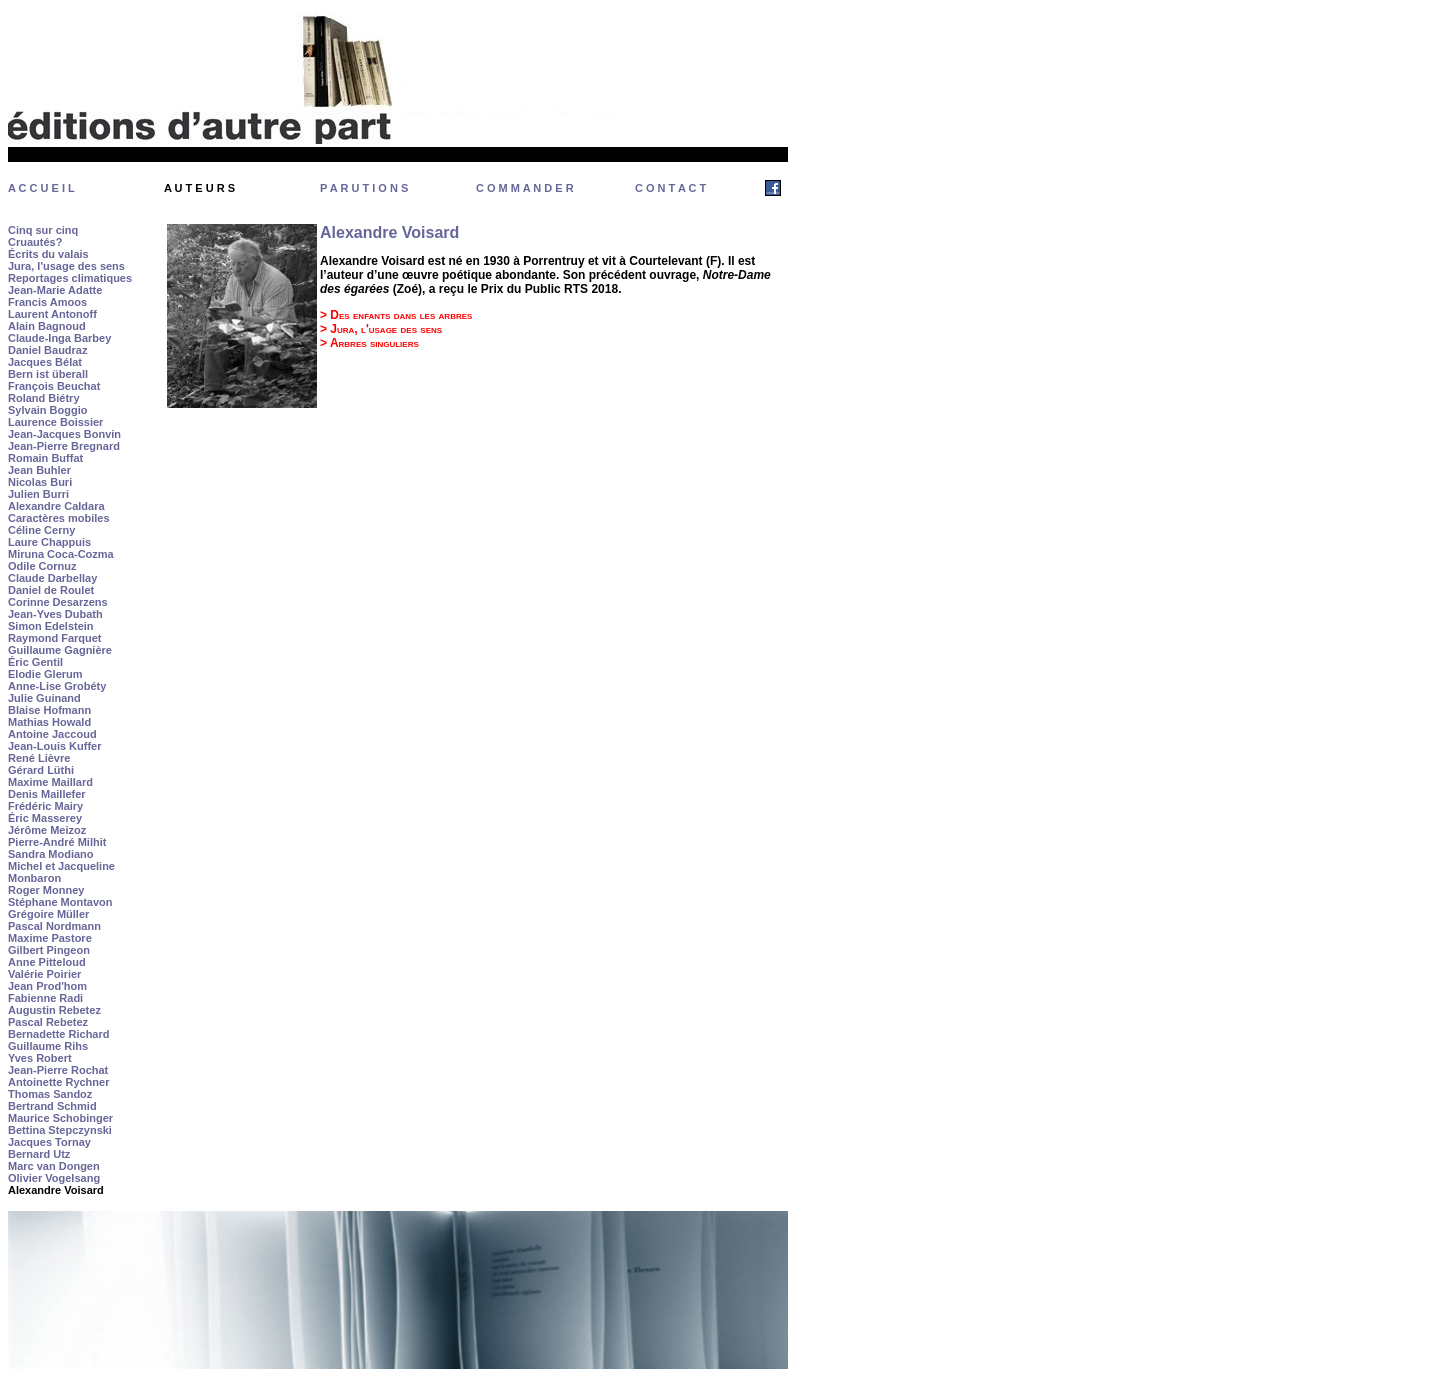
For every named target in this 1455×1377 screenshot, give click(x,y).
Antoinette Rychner (58, 1082)
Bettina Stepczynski (60, 1130)
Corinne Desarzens (58, 602)
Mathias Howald (49, 722)
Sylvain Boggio (47, 410)
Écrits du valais (48, 254)
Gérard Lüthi (41, 770)
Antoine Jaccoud (52, 734)
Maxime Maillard (50, 782)
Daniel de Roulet (51, 590)
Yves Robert (40, 1058)
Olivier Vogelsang (54, 1178)
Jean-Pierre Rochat (58, 1070)
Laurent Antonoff (52, 314)
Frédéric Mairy (45, 806)
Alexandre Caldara (56, 506)
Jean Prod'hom (47, 986)
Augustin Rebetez (54, 1010)
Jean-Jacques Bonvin (64, 434)
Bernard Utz (39, 1154)
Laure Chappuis (49, 542)
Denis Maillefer (47, 794)
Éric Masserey (45, 818)
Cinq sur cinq (43, 230)
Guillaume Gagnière (60, 650)
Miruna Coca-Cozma (61, 554)
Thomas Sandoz (50, 1094)
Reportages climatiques (70, 278)
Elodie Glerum (45, 674)
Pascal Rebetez (48, 1022)
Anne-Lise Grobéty (57, 686)
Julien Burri (38, 494)
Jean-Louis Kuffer (55, 746)
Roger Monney (46, 890)
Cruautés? (35, 242)
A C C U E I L (41, 188)
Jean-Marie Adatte (55, 290)
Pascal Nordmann (54, 926)
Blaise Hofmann (49, 710)
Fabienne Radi (45, 998)
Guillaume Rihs (48, 1046)
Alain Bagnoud (47, 326)
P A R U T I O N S (364, 188)
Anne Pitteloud (47, 962)
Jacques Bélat (45, 362)
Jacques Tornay (49, 1142)
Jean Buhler (39, 470)
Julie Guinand (44, 698)
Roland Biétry (44, 398)
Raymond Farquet (55, 638)
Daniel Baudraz (47, 350)
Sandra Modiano (51, 854)
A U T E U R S (199, 188)
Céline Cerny (41, 530)
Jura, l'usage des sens (66, 266)
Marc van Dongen (54, 1166)
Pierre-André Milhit (57, 842)
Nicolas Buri (40, 482)
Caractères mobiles (59, 518)
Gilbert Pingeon (49, 950)
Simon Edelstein (51, 626)
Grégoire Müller (48, 914)
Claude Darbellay (52, 578)
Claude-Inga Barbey (59, 338)
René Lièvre (39, 758)
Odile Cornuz (42, 566)
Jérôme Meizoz (47, 830)
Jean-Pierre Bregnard (64, 446)
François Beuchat (54, 386)
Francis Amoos (47, 302)
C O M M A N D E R (525, 188)
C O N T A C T (670, 188)
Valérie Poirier (44, 974)
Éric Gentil (35, 662)
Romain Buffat (45, 458)
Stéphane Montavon (60, 902)
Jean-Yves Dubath (55, 614)
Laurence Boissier (55, 422)
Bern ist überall (48, 374)
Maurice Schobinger (60, 1118)
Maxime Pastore (50, 938)
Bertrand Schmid (52, 1106)
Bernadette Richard (58, 1034)
